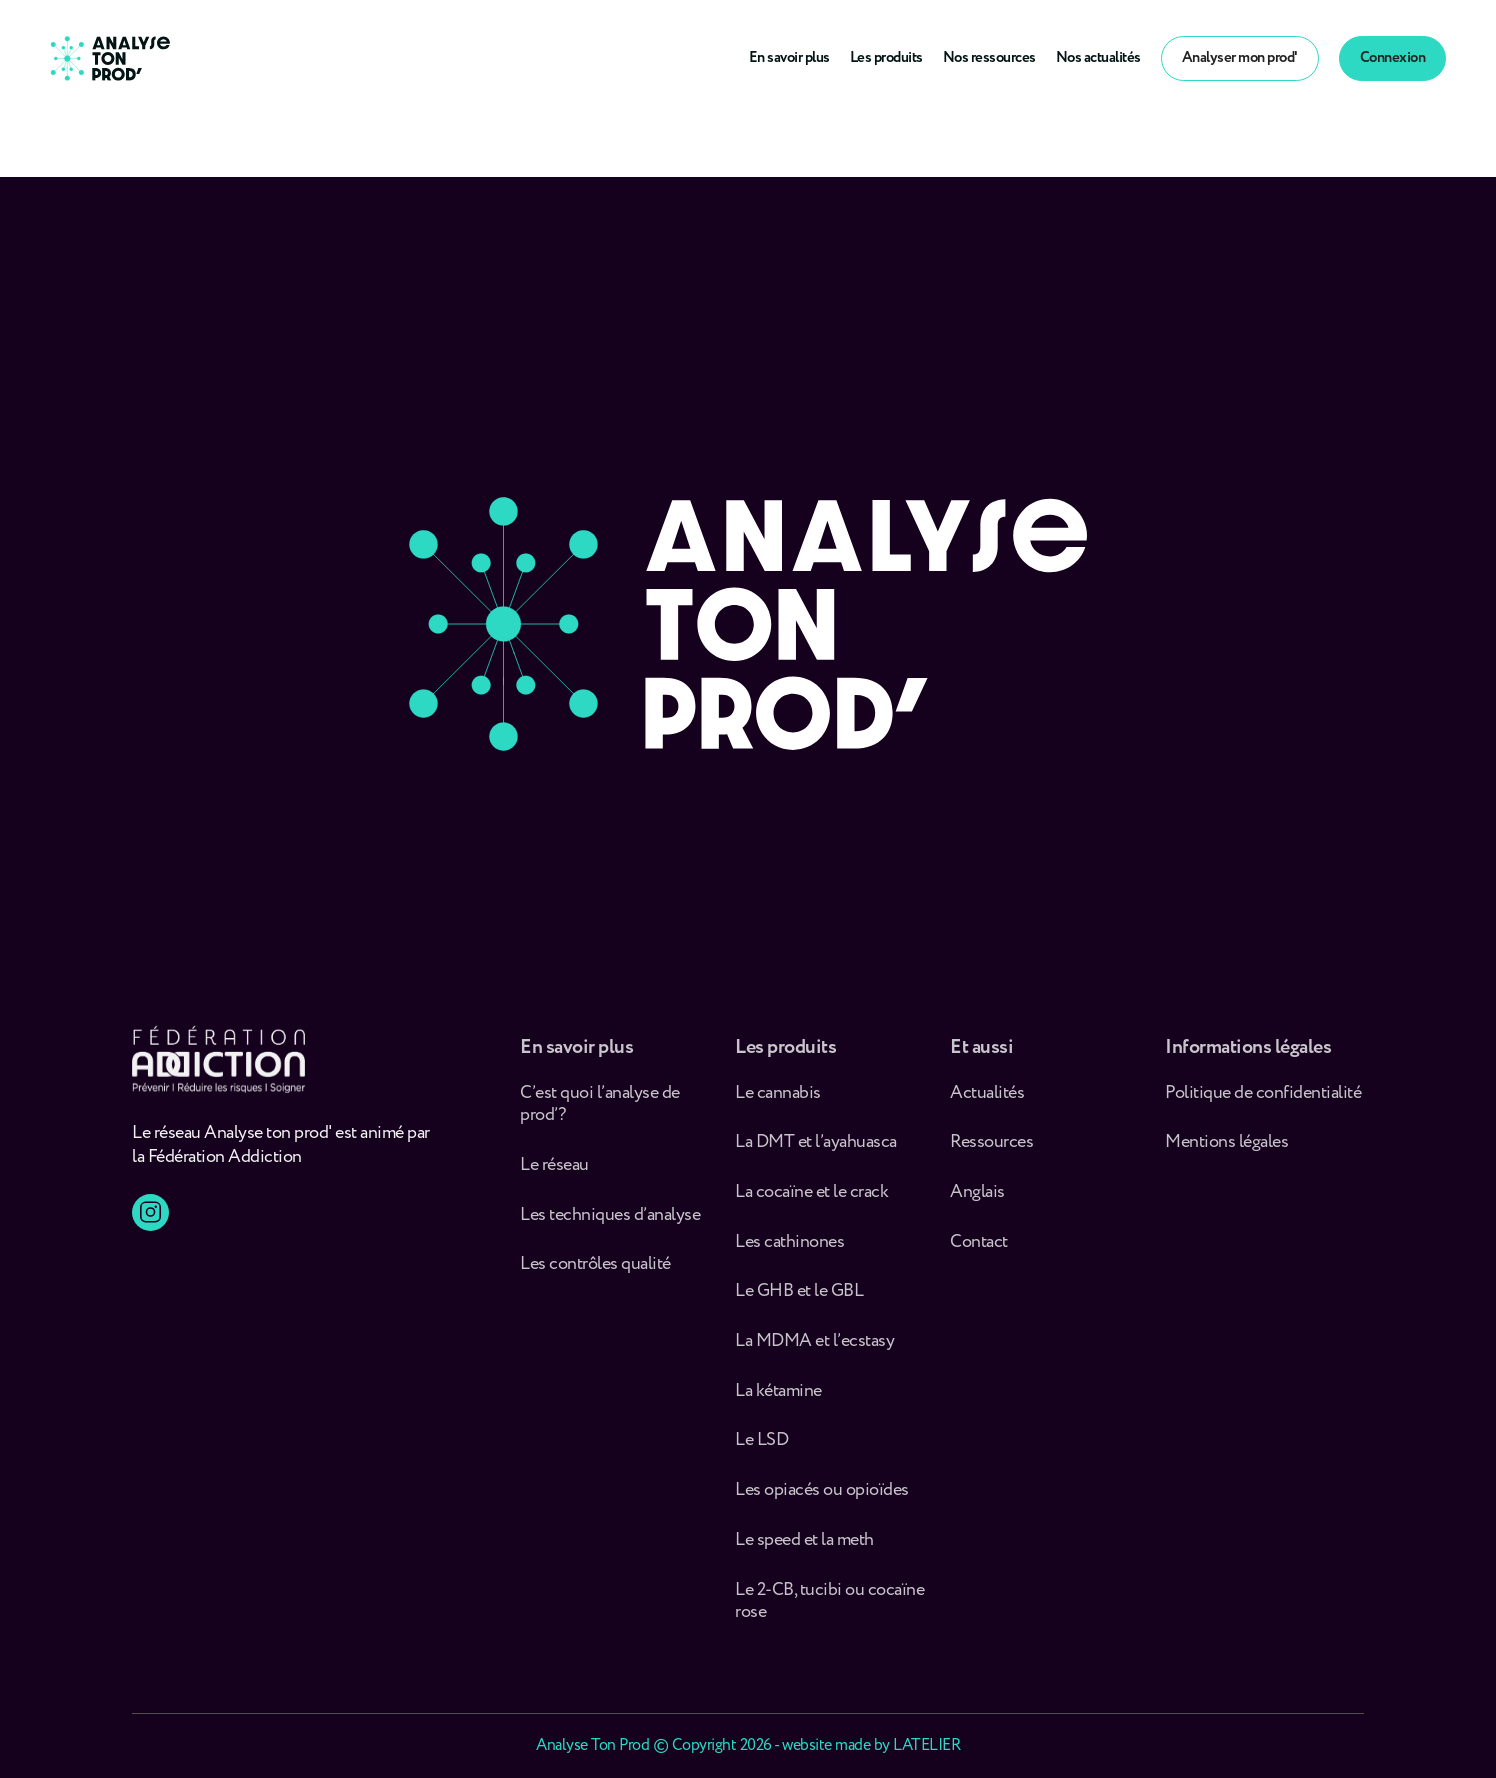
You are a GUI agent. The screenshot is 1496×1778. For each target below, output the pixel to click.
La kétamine (778, 1400)
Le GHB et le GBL (799, 1301)
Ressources (991, 1151)
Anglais (977, 1201)
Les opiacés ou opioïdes (822, 1499)
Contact (979, 1251)
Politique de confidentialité (1263, 1102)
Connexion (1393, 58)
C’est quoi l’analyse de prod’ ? (600, 1113)
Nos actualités (1098, 58)
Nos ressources (989, 58)
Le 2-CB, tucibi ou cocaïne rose (829, 1610)
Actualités (987, 1102)
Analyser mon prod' (1240, 58)
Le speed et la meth (804, 1549)
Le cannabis (778, 1102)
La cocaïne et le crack (811, 1201)
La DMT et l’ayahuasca (816, 1151)
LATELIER (926, 1745)
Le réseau (556, 1174)
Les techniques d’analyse (613, 1224)
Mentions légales (1226, 1151)
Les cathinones (789, 1251)
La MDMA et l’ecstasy (814, 1350)
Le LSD (761, 1450)
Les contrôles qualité (595, 1273)
